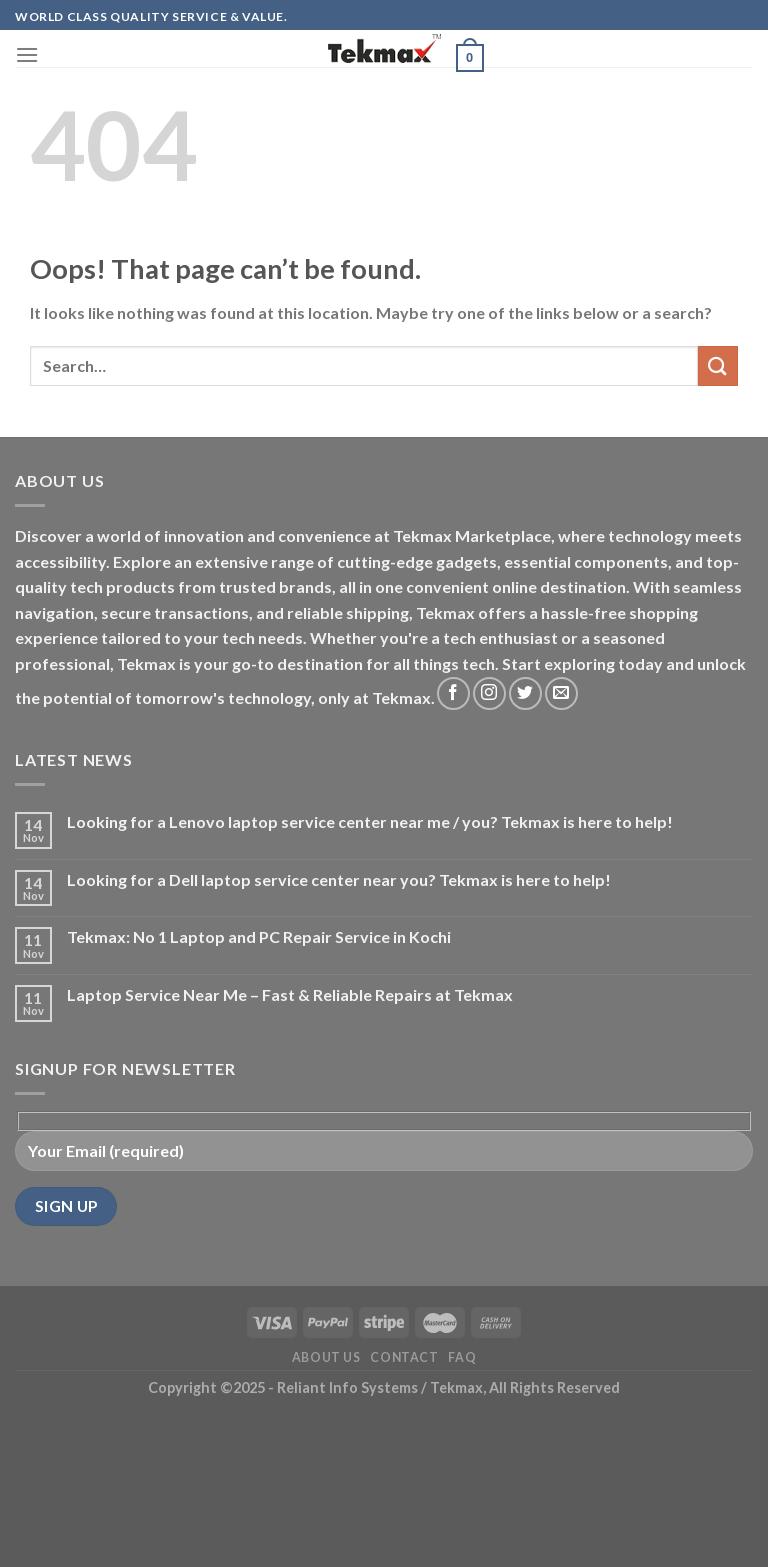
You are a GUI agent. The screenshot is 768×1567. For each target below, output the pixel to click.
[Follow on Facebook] (453, 693)
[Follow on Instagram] (489, 693)
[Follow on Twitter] (525, 693)
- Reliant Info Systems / (347, 1387)
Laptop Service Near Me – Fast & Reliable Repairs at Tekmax (290, 994)
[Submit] (718, 365)
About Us (326, 1357)
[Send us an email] (561, 693)
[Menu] (27, 54)
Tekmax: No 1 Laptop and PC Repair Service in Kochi (259, 936)
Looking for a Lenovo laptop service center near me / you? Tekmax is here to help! (370, 821)
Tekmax (456, 1387)
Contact (404, 1357)
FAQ (462, 1357)
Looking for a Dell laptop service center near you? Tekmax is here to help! (339, 879)
